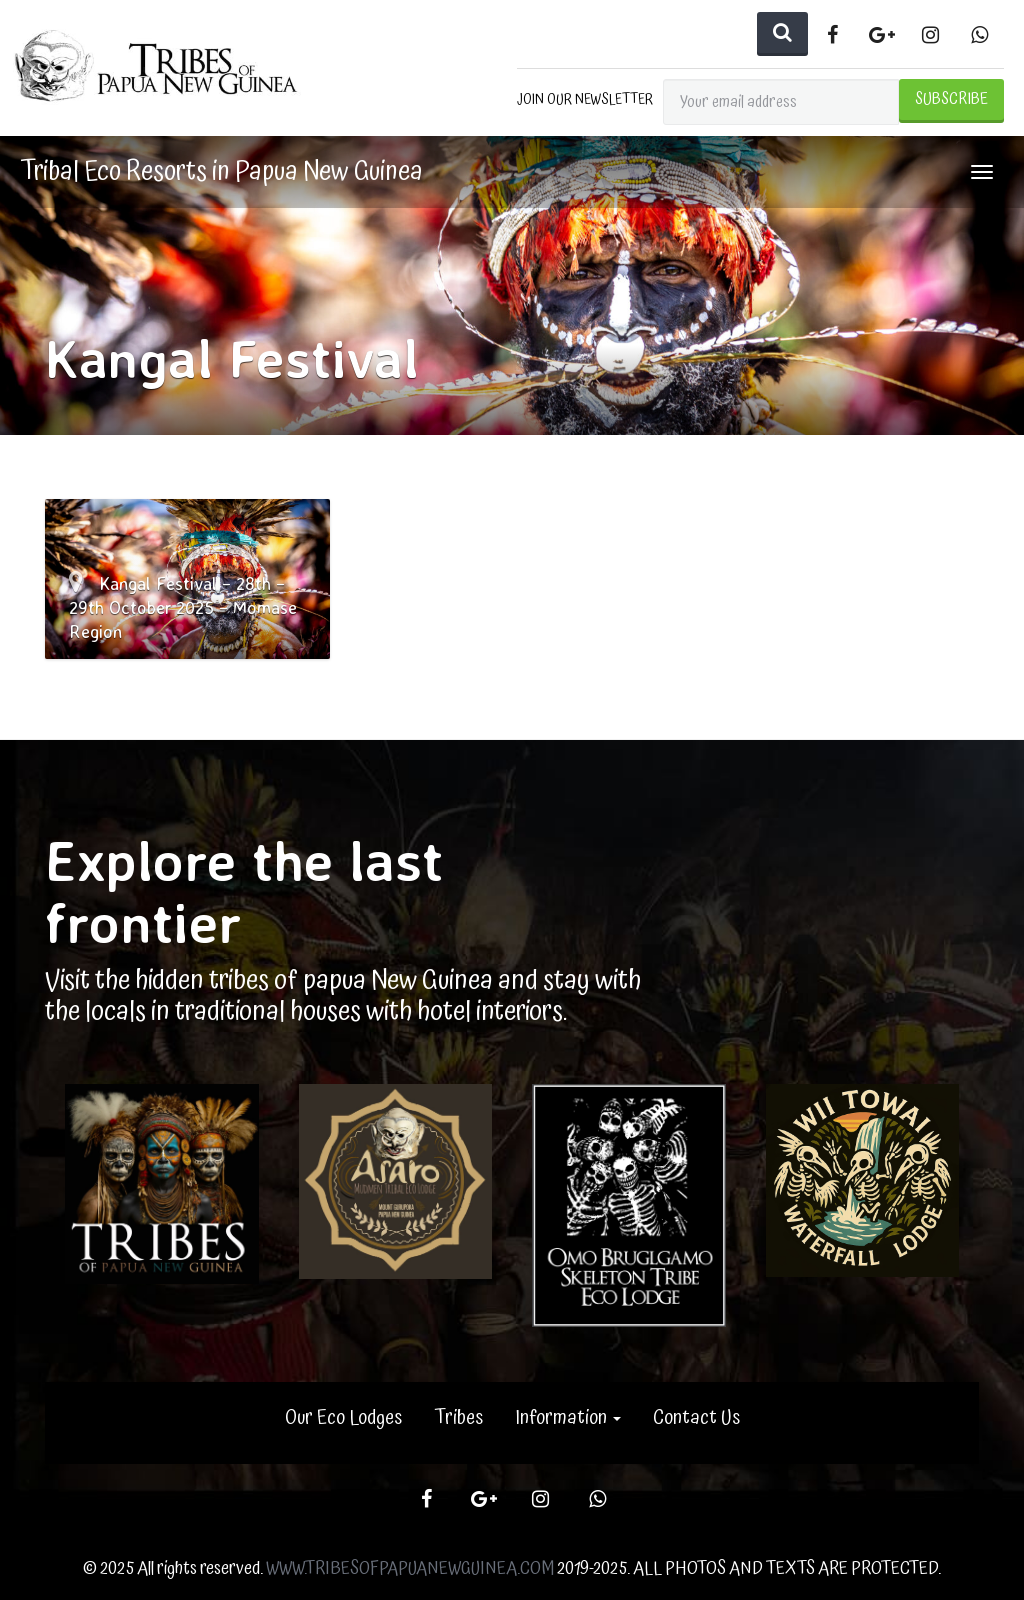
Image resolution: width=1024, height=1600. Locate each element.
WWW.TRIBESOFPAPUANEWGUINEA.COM (410, 1568)
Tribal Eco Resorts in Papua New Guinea (221, 172)
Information (568, 1418)
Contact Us (696, 1418)
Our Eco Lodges (343, 1418)
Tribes (458, 1418)
